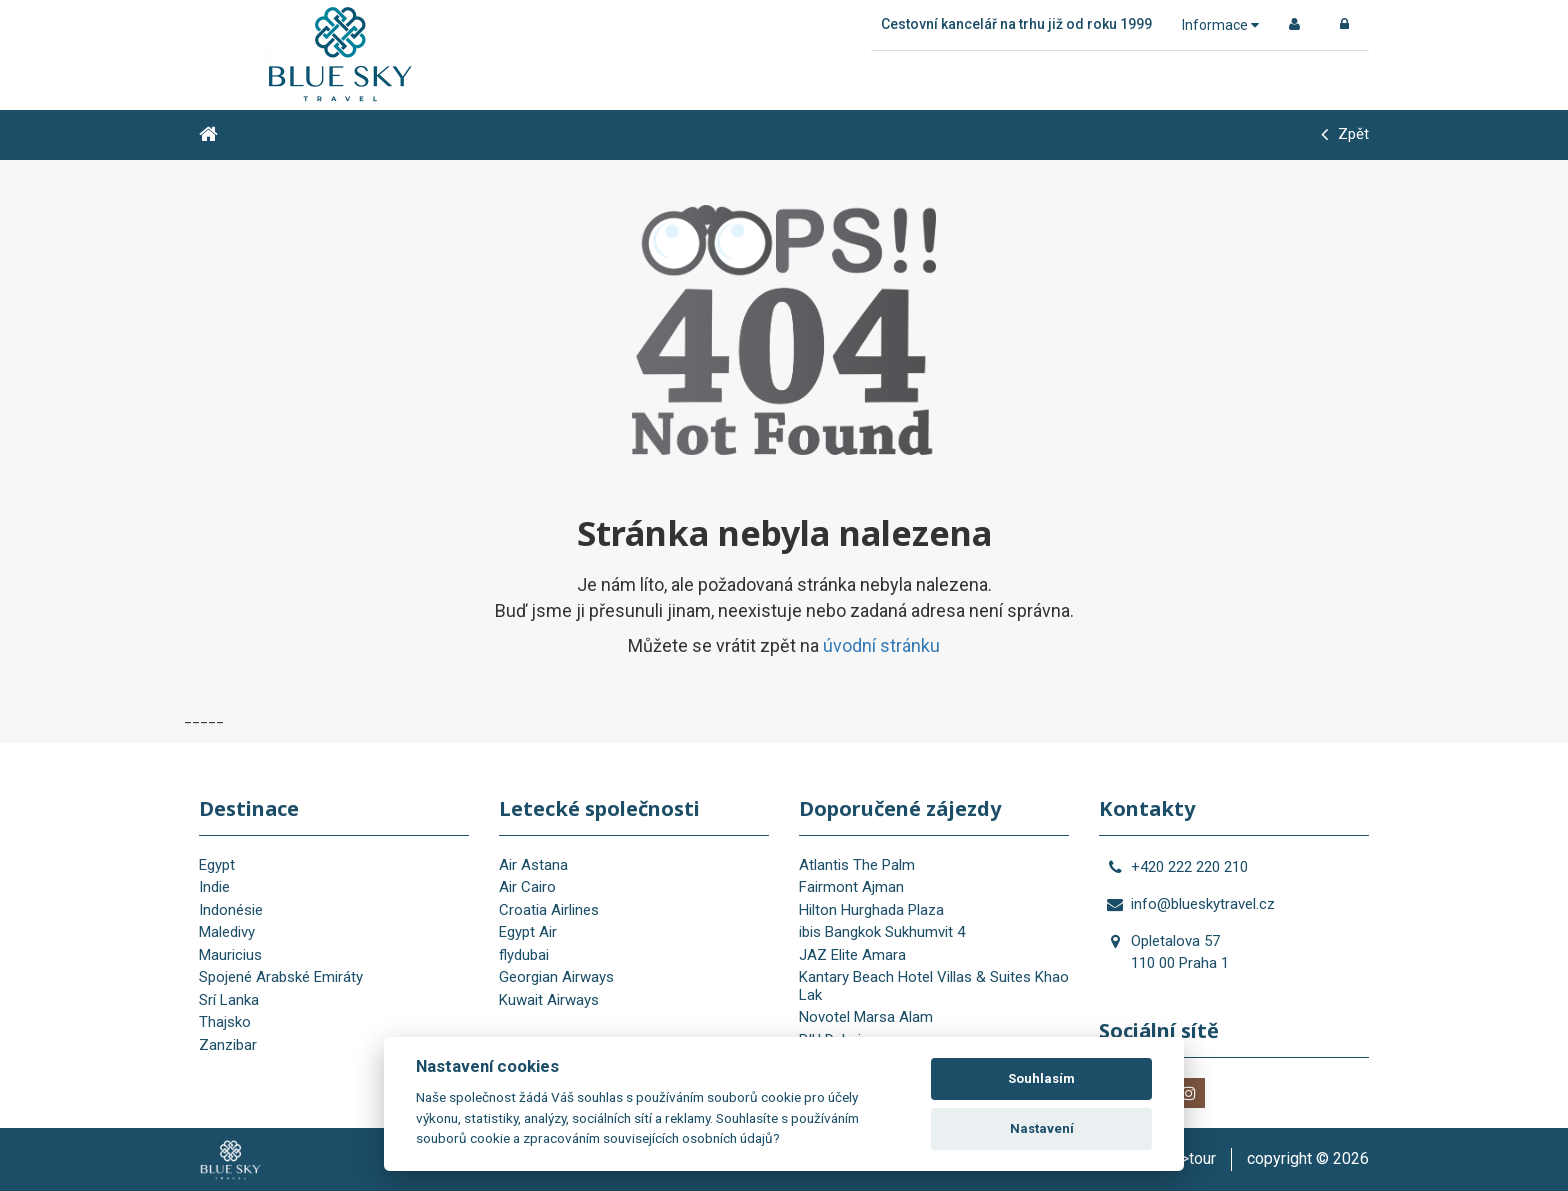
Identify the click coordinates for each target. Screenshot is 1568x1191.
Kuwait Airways (549, 1000)
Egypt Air (528, 932)
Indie (214, 887)
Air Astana (533, 865)
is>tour (1192, 1158)
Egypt (217, 865)
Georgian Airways (556, 977)
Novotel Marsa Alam (866, 1017)
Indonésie (231, 910)
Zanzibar (228, 1045)
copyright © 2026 (1308, 1158)
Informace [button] (1220, 25)
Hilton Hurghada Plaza (871, 910)
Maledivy (227, 932)
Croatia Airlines (549, 910)
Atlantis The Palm (857, 865)
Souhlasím (1041, 1078)
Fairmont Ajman (851, 887)
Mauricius (230, 955)
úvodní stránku (881, 645)
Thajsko (225, 1022)
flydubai (524, 955)
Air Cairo (527, 887)
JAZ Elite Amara (852, 955)
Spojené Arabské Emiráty (281, 977)
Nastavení (1042, 1128)
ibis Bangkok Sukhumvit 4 (882, 932)
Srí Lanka (229, 1000)
